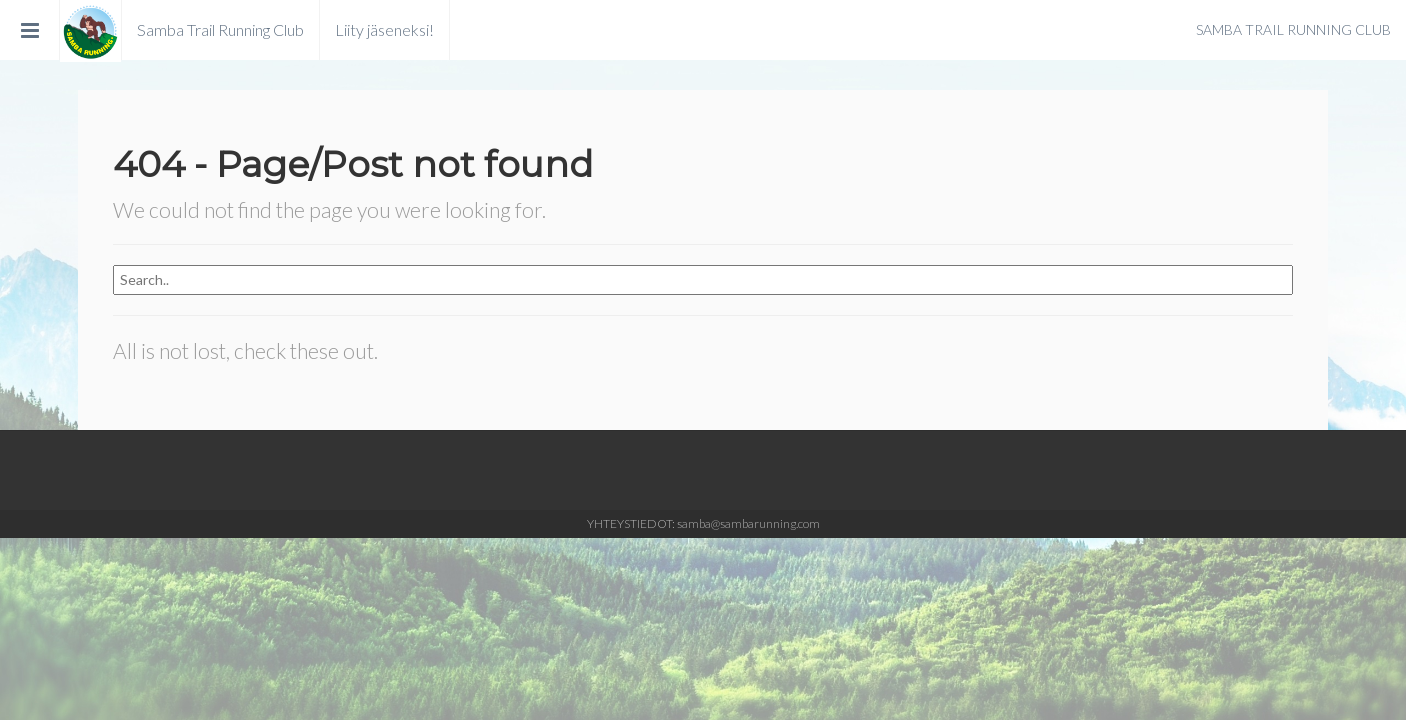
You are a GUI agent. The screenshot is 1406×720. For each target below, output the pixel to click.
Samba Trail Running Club (220, 29)
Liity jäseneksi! (384, 29)
